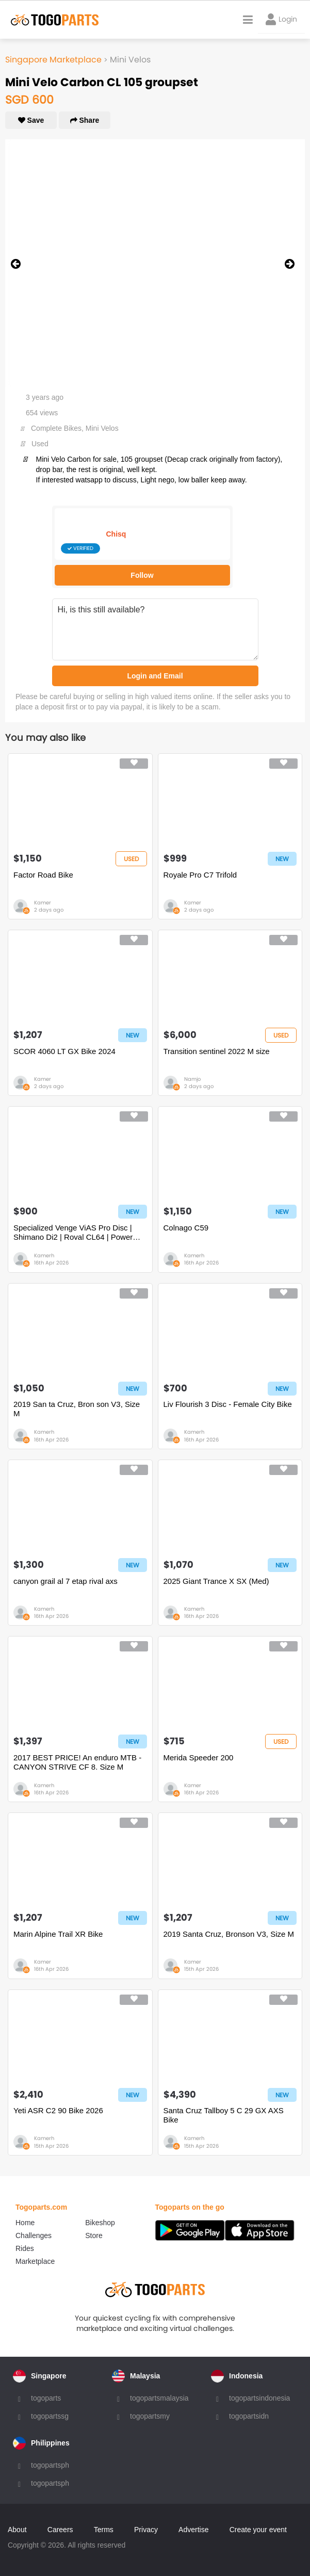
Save (31, 120)
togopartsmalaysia (159, 2398)
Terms (103, 2529)
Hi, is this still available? (155, 629)
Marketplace (35, 2261)
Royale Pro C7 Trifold (200, 874)
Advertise (193, 2529)
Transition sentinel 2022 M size (217, 1051)
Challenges (33, 2235)
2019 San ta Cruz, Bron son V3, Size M (76, 1409)
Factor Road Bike (43, 874)
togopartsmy (150, 2416)
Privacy (146, 2529)
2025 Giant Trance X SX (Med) (216, 1581)
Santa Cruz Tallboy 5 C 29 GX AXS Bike (224, 2115)
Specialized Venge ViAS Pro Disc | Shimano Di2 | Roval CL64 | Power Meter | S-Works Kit (73, 1232)
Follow (141, 575)
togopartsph (50, 2465)
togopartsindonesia (259, 2398)
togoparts (46, 2398)
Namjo (192, 1079)
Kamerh (44, 1255)
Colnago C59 (186, 1227)
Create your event (258, 2529)
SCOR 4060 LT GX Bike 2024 (64, 1051)
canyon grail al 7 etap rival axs (65, 1581)
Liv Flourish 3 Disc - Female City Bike (228, 1404)
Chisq (116, 534)
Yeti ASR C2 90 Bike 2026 (58, 2110)
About (17, 2529)
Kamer (42, 902)
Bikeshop (100, 2222)
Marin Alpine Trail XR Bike (58, 1934)
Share (85, 120)
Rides (24, 2248)
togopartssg (50, 2416)
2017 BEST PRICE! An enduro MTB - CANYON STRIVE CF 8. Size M (77, 1762)
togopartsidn (249, 2416)
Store (93, 2235)
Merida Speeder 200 (199, 1757)
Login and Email (155, 676)
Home (25, 2222)
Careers (60, 2529)
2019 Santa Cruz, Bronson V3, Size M (229, 1934)
